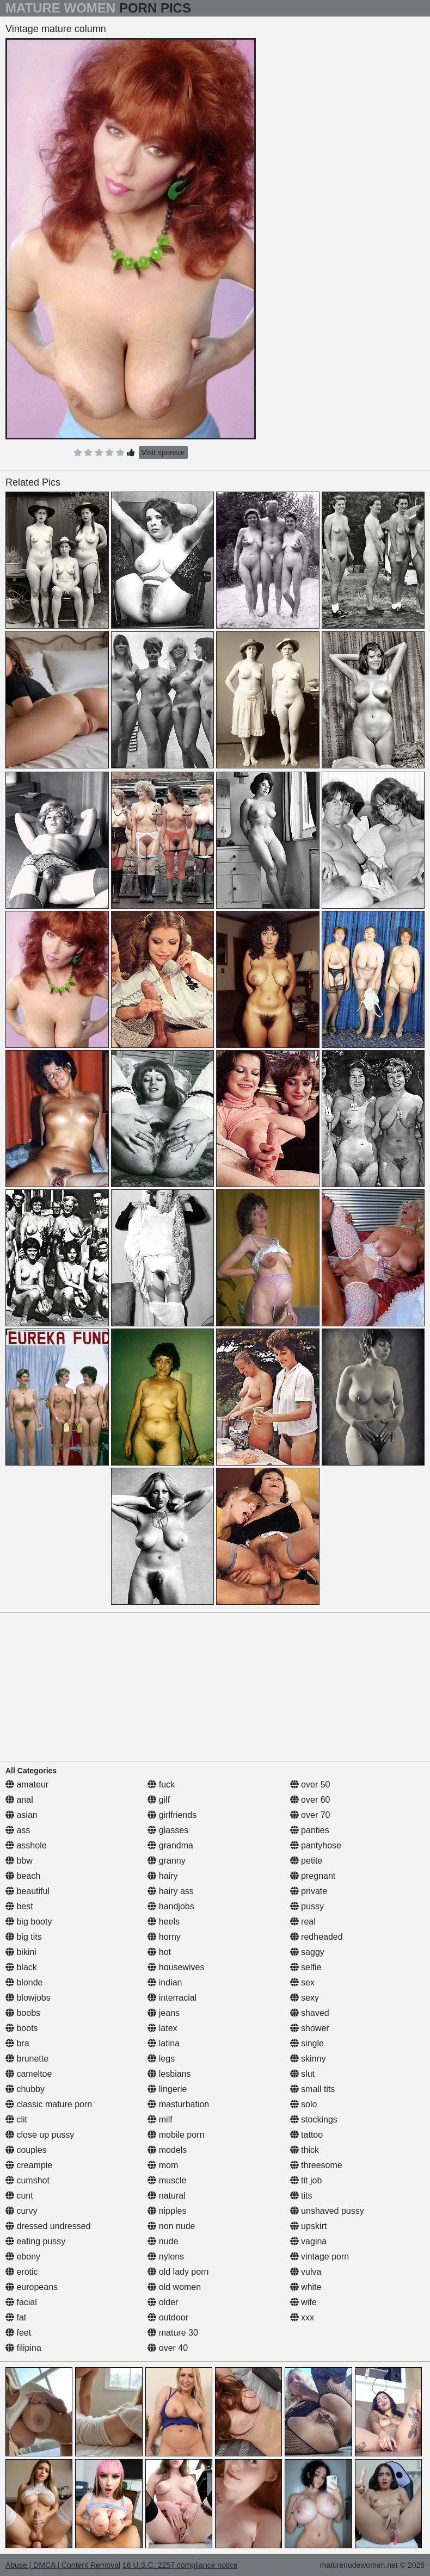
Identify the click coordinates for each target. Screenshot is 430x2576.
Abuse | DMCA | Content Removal (62, 2565)
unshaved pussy (327, 2210)
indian (165, 1982)
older (163, 2302)
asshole (26, 1845)
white (306, 2287)
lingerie (167, 2089)
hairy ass (170, 1891)
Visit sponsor (163, 452)
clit (16, 2119)
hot (159, 1952)
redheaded (316, 1936)
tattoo (306, 2134)
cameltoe (28, 2073)
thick (304, 2150)
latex (162, 2028)
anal (19, 1799)
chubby (25, 2089)
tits (301, 2195)
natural (166, 2195)
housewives (176, 1967)
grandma (170, 1845)
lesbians (169, 2073)
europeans (31, 2287)
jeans (164, 2013)
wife (303, 2302)
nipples (167, 2210)
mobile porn (176, 2134)
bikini (20, 1952)
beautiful (27, 1891)
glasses (168, 1830)
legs (161, 2058)
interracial (172, 1997)
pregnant (313, 1875)
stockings (313, 2119)
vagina (308, 2241)
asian (21, 1815)
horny (164, 1936)
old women (174, 2287)
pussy (307, 1906)
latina (164, 2043)
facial (21, 2302)
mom (163, 2165)
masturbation (178, 2104)
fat (15, 2317)
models (167, 2150)
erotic (21, 2271)
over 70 (310, 1815)
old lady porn (178, 2271)
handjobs (171, 1906)
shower (309, 2028)
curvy (21, 2210)
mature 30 (173, 2332)
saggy (307, 1952)
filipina (23, 2347)
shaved (309, 2013)
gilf (159, 1799)
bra (17, 2043)
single (307, 2043)
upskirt (308, 2226)
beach (22, 1875)
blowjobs (28, 1997)
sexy (304, 1997)
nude (163, 2241)
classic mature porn (48, 2104)
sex (302, 1982)
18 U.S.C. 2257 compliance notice (180, 2565)
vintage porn (319, 2256)
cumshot (27, 2180)
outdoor (168, 2317)
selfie (306, 1967)
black (21, 1967)
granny (166, 1860)
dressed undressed (48, 2226)
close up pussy (39, 2134)
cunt (19, 2195)
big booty (28, 1921)
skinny (308, 2058)
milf (160, 2119)
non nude (171, 2226)
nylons (166, 2256)
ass (17, 1830)
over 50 (310, 1784)
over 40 (168, 2347)
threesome (316, 2165)
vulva (306, 2271)
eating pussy (35, 2241)
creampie (28, 2165)
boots (21, 2028)
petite (306, 1860)
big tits (23, 1936)
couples (26, 2150)
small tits (312, 2089)
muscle (167, 2180)
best (19, 1906)
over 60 (310, 1799)
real (303, 1921)
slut (302, 2073)
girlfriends (172, 1815)
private (308, 1891)
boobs (22, 2013)
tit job (306, 2180)
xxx (302, 2317)
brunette (26, 2058)
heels (164, 1921)
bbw (19, 1860)
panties (309, 1830)
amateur (26, 1784)
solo (303, 2104)
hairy (162, 1875)
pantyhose (315, 1845)
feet (18, 2332)
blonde (24, 1982)
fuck (161, 1784)
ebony (22, 2256)
